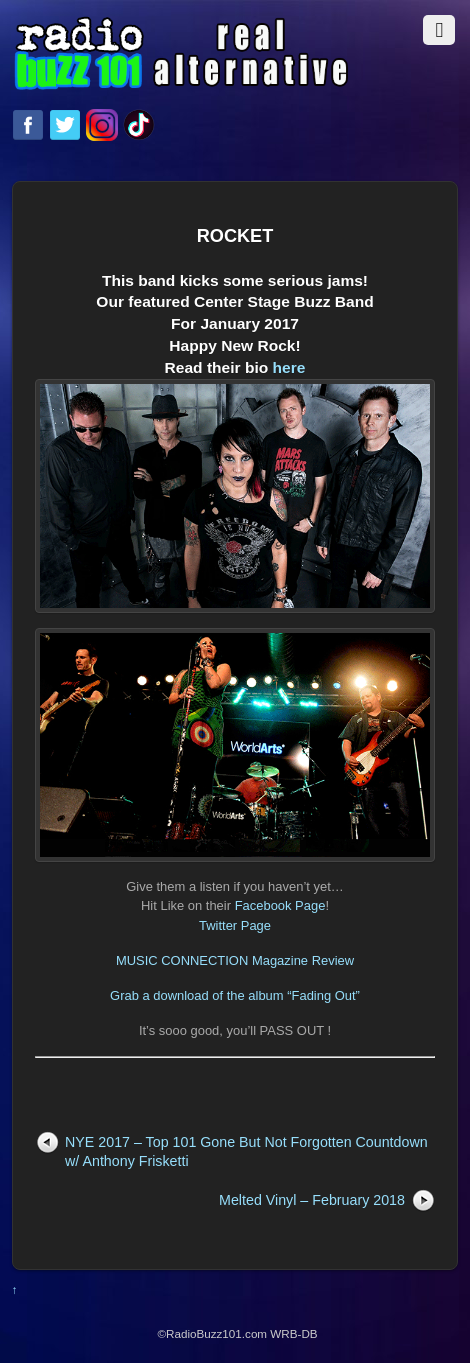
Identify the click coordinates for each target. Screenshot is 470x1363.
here (235, 610)
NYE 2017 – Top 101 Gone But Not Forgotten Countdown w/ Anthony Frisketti (246, 1151)
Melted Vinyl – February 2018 (312, 1200)
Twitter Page (235, 925)
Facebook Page (280, 905)
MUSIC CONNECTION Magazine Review (235, 960)
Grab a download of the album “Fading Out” (235, 995)
